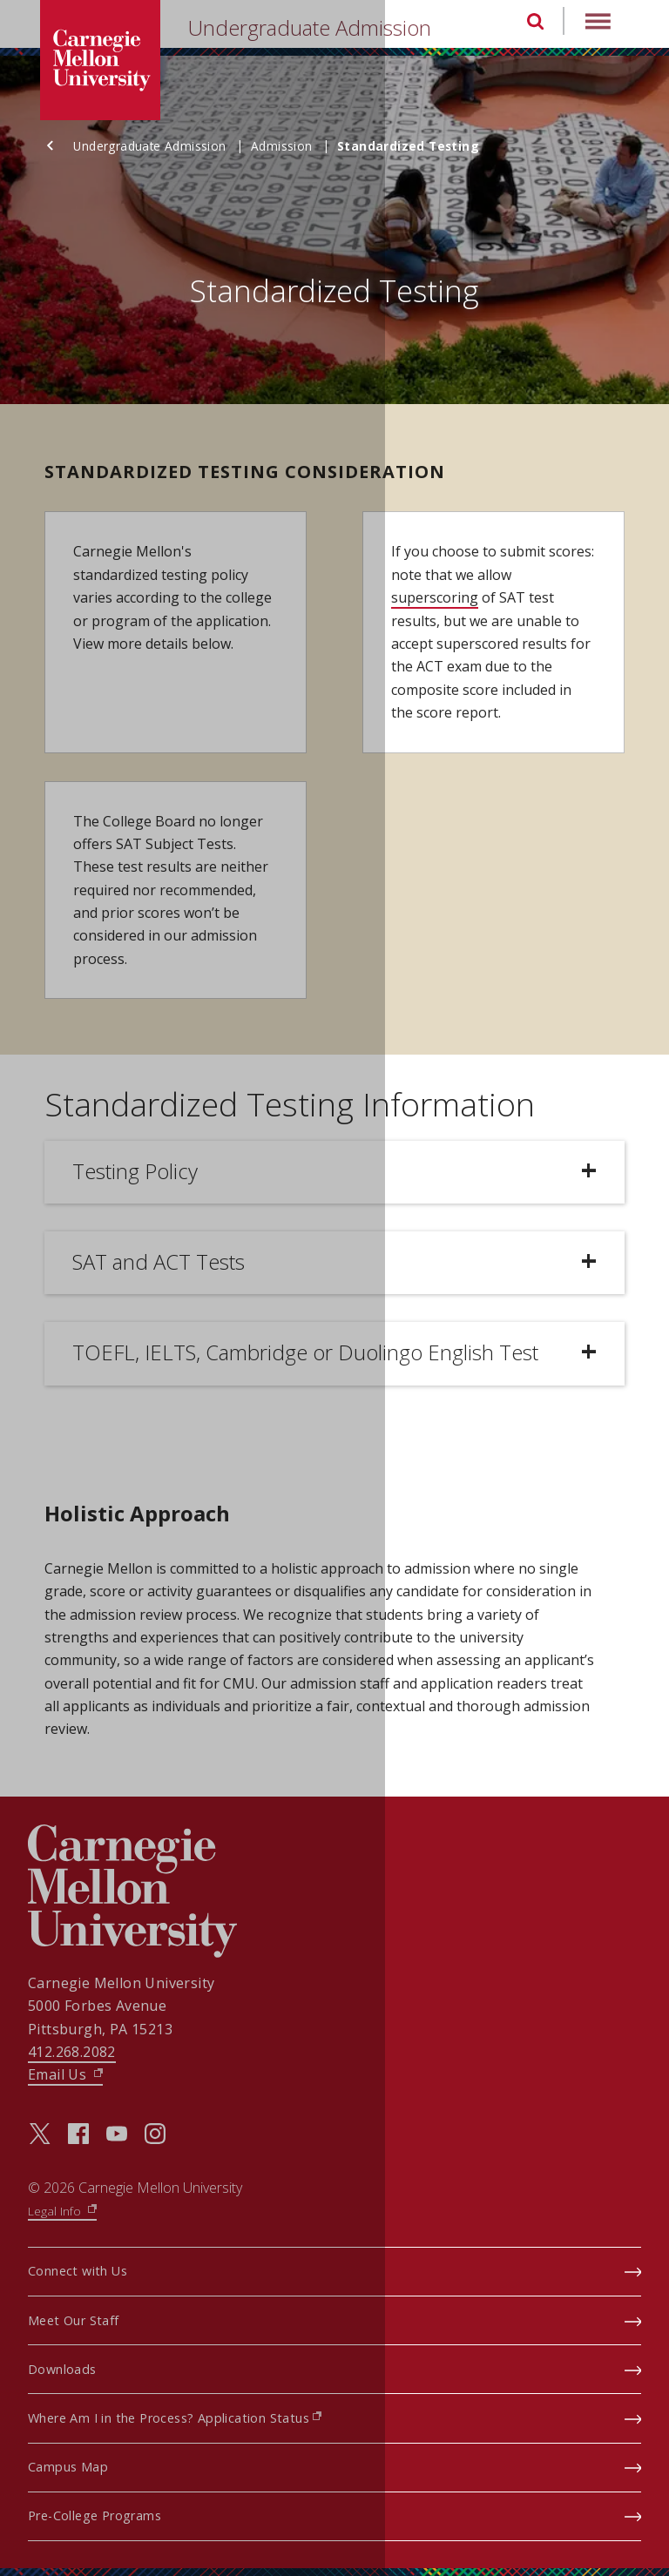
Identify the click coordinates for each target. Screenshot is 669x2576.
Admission (292, 146)
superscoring (434, 597)
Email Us (65, 2074)
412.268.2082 (72, 2051)
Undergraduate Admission (323, 27)
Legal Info (62, 2210)
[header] (334, 28)
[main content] (334, 926)
